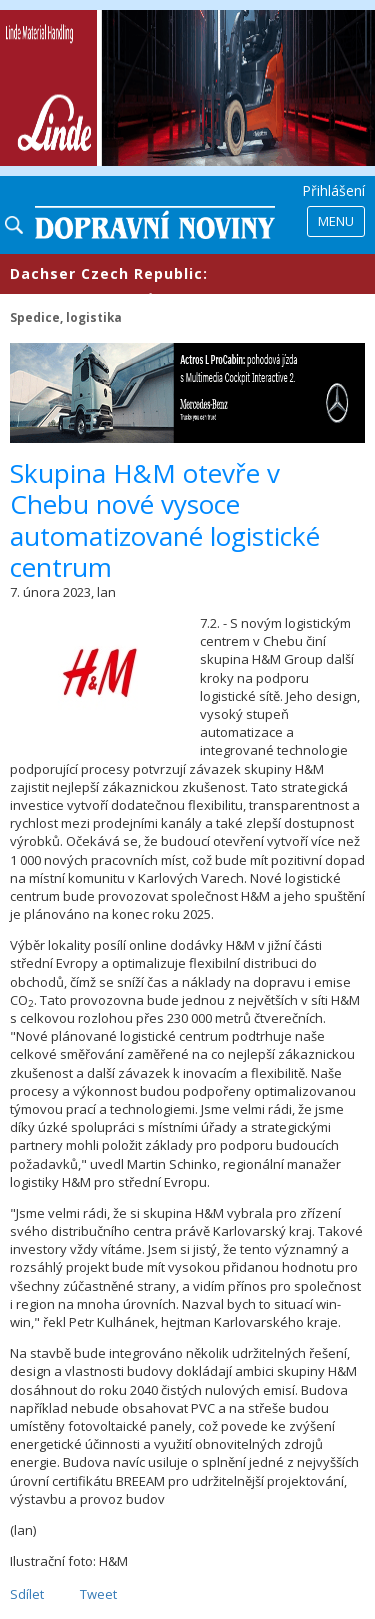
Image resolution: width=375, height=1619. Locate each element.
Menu (336, 221)
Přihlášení (333, 190)
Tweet (98, 1594)
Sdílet (27, 1594)
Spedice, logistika (66, 317)
